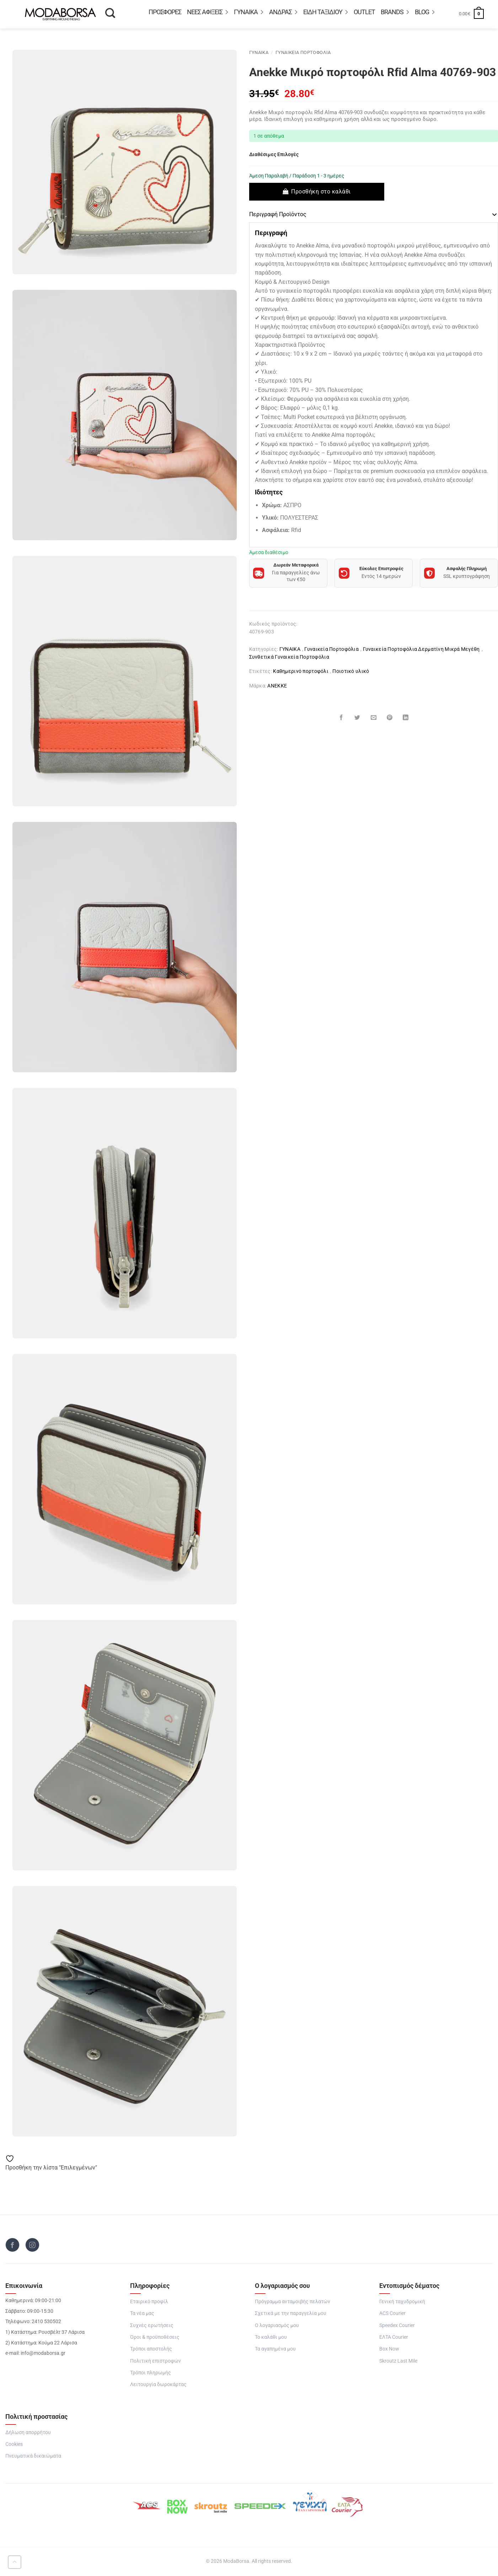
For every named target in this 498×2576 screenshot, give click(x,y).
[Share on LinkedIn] (406, 718)
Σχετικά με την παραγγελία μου (290, 2314)
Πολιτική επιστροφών (155, 2362)
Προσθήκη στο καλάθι (321, 192)
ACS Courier (392, 2314)
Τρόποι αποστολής (151, 2350)
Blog (425, 12)
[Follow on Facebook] (12, 2246)
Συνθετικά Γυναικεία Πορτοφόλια (289, 657)
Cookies (14, 2445)
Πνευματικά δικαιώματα (33, 2457)
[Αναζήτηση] (110, 14)
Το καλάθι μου (271, 2338)
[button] (471, 14)
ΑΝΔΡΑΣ (283, 12)
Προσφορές (165, 12)
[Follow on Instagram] (32, 2246)
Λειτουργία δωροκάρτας (158, 2386)
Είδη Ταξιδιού (325, 12)
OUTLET (364, 12)
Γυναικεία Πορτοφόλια (303, 53)
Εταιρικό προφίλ (149, 2303)
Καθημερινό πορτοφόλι (300, 671)
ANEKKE (277, 686)
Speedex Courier (397, 2326)
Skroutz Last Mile (398, 2362)
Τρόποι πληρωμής (150, 2374)
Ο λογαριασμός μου (277, 2326)
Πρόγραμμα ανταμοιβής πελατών (292, 2303)
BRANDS (395, 12)
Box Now (389, 2350)
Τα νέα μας (142, 2314)
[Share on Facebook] (342, 718)
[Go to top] (14, 2562)
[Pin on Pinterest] (390, 718)
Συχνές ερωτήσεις (151, 2326)
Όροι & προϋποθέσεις (155, 2338)
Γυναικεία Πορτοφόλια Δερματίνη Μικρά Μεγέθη (421, 649)
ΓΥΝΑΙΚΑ (248, 12)
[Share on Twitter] (358, 718)
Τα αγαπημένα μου (275, 2350)
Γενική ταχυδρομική (402, 2303)
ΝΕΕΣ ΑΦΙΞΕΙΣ (207, 12)
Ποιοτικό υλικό (350, 671)
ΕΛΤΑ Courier (393, 2338)
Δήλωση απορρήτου (28, 2433)
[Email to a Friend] (374, 718)
